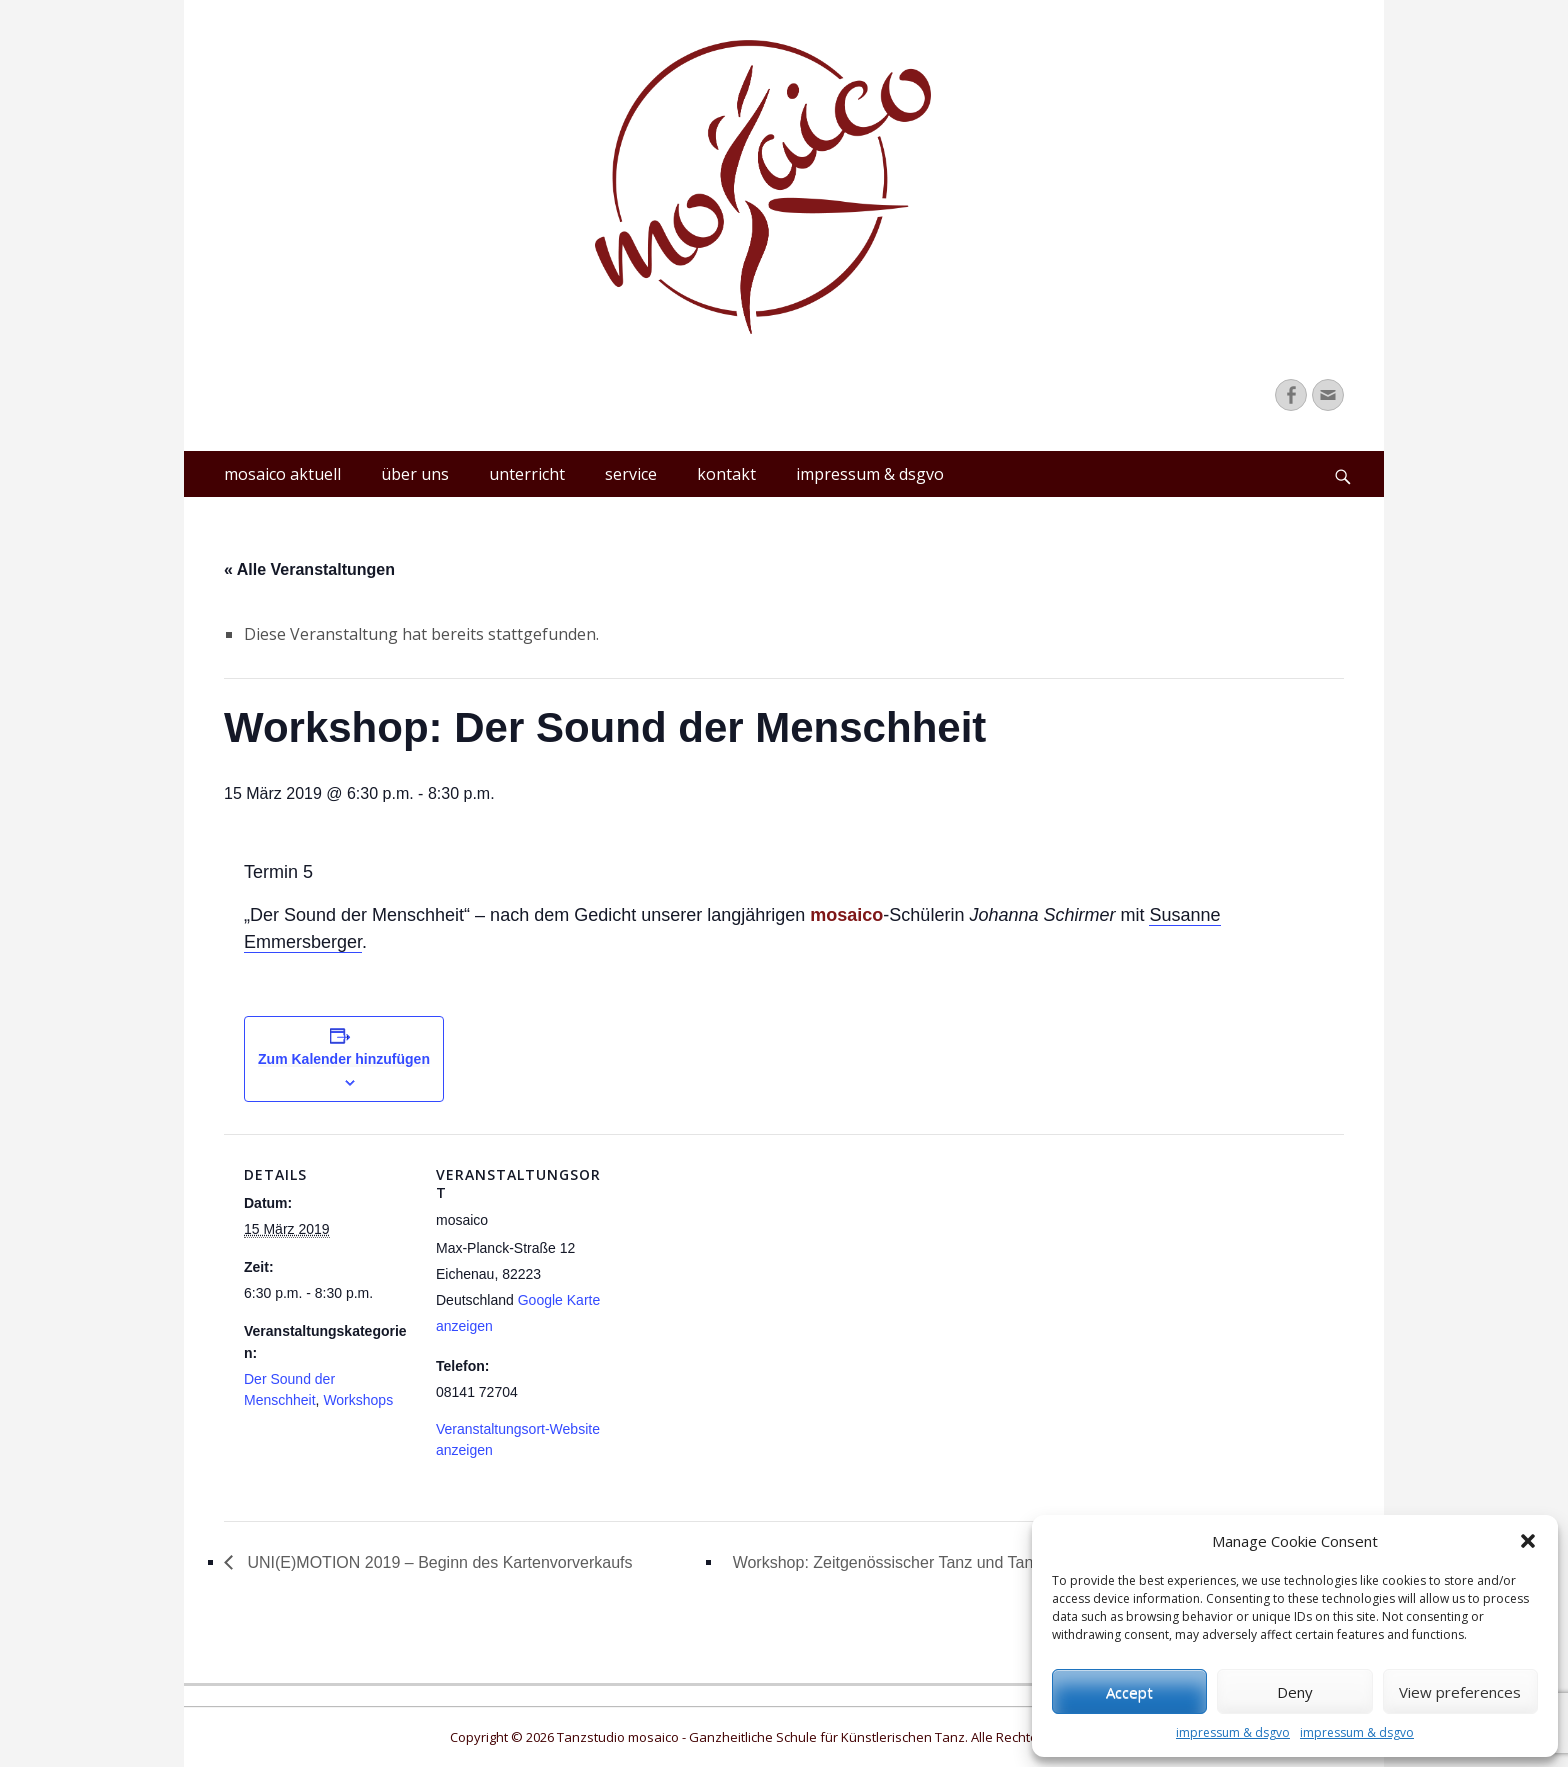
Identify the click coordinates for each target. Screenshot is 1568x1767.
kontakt (726, 474)
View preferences (1460, 1692)
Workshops (358, 1400)
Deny (1295, 1692)
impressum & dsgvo (1233, 1732)
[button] (1528, 1541)
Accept (1129, 1692)
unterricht (527, 474)
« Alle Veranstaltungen (309, 569)
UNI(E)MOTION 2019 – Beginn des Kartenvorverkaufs (438, 1562)
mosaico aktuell (282, 474)
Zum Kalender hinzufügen (344, 1059)
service (631, 474)
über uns (415, 474)
